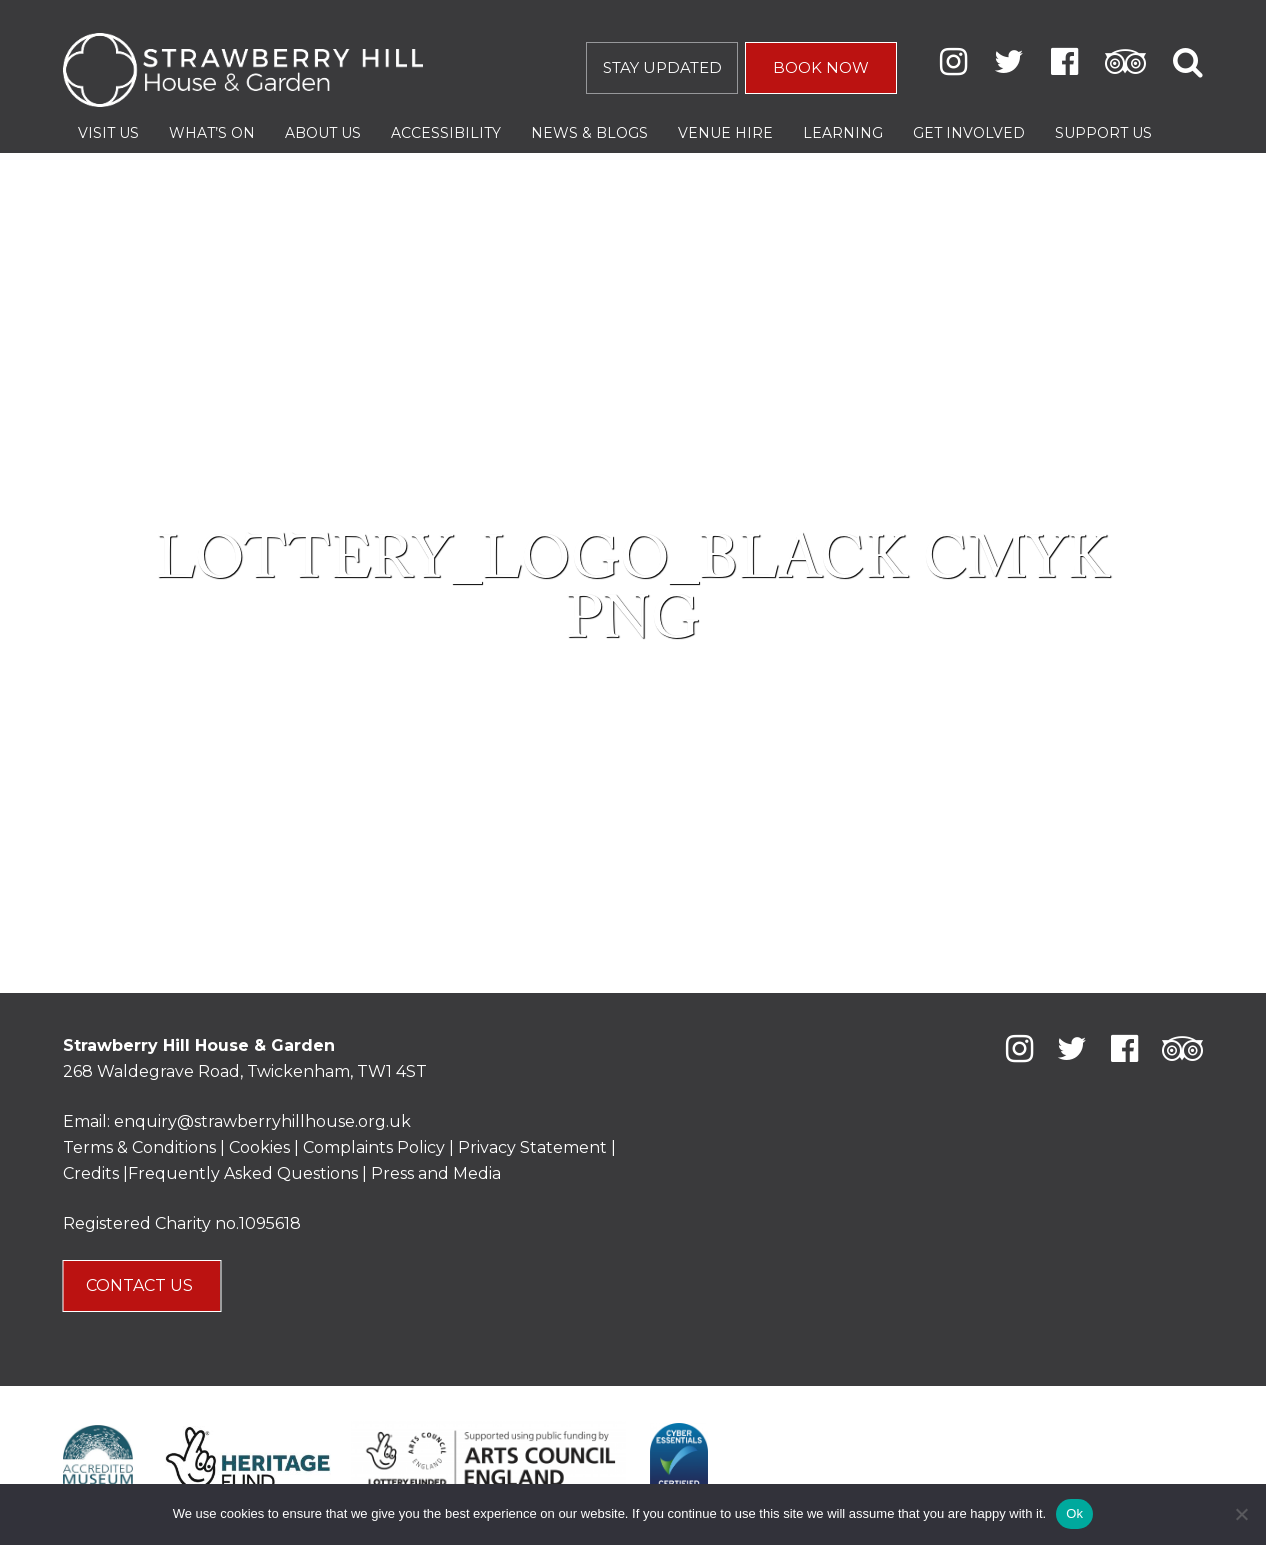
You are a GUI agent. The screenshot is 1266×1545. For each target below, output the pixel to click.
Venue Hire (725, 133)
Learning (843, 133)
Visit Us (108, 133)
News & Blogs (589, 133)
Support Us (1103, 133)
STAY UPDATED (662, 67)
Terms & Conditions (139, 1147)
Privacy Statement (532, 1147)
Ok (1074, 1513)
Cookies (261, 1147)
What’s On (212, 133)
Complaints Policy (374, 1147)
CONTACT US (141, 1285)
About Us (323, 133)
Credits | (95, 1173)
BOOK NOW (821, 67)
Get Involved (969, 133)
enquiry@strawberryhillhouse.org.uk (262, 1121)
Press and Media (436, 1173)
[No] (1241, 1514)
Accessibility (446, 133)
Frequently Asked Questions (243, 1173)
